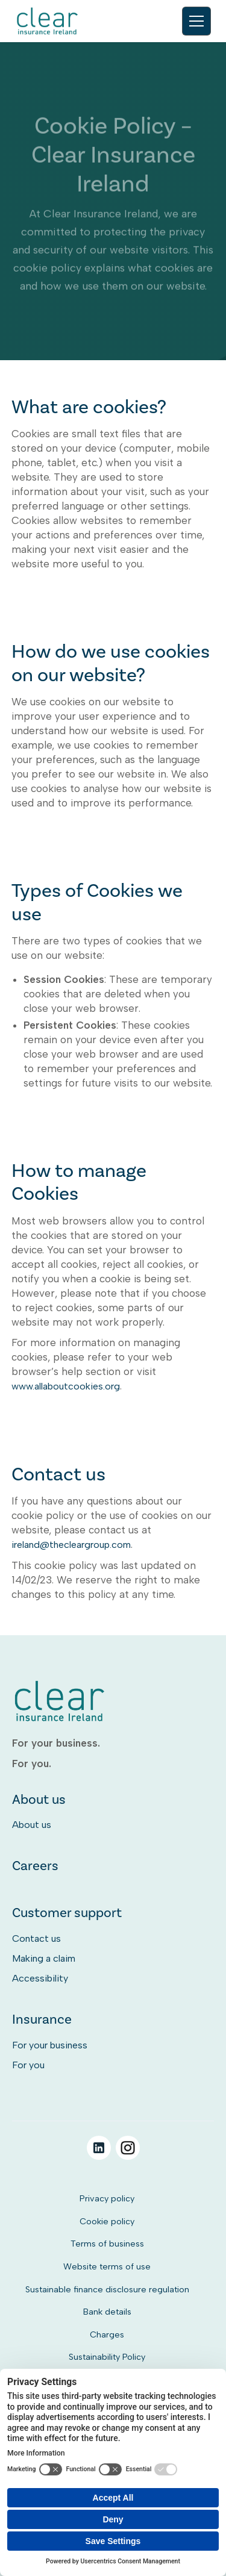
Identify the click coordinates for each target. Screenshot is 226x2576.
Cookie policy (107, 2221)
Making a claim (43, 1958)
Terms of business (107, 2243)
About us (31, 1824)
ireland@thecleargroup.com (71, 1544)
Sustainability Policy (107, 2356)
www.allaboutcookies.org (65, 1386)
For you (28, 2065)
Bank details (107, 2311)
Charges (107, 2334)
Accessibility (40, 1978)
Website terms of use (107, 2266)
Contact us (36, 1938)
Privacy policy (107, 2198)
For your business (49, 2045)
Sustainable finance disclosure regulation (107, 2289)
